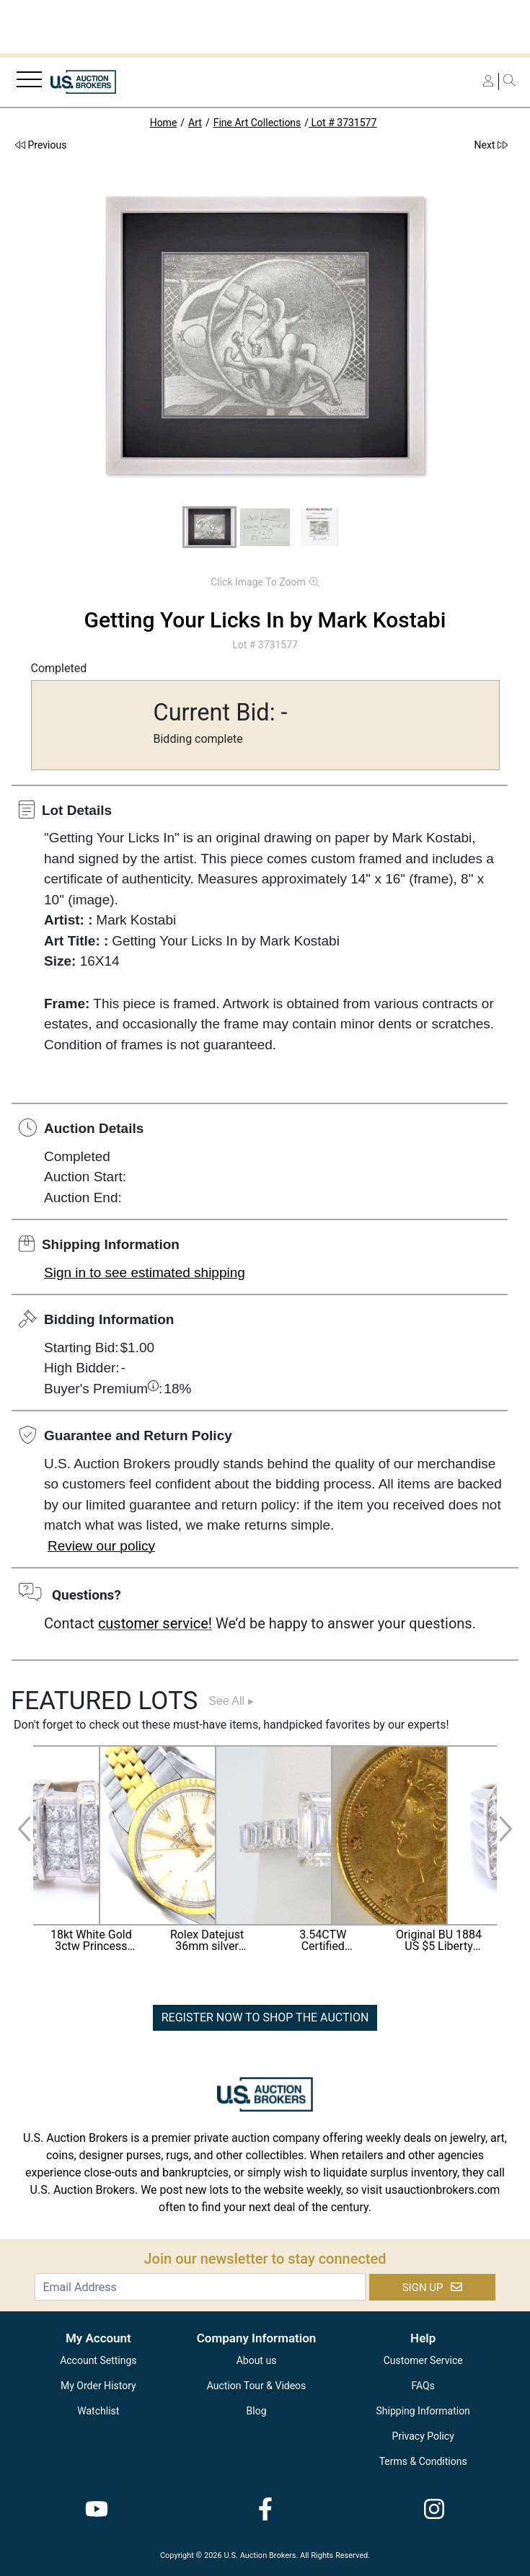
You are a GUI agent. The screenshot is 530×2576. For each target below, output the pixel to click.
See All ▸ (230, 1701)
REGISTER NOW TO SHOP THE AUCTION (265, 2017)
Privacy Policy (423, 2436)
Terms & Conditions (423, 2461)
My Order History (98, 2385)
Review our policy (101, 1545)
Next (491, 145)
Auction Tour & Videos (256, 2385)
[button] (209, 527)
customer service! (155, 1623)
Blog (257, 2411)
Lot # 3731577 (342, 122)
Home (163, 122)
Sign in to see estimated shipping (144, 1272)
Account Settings (98, 2360)
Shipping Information (423, 2411)
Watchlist (98, 2411)
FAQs (423, 2385)
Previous (40, 145)
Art (195, 122)
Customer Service (423, 2360)
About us (257, 2360)
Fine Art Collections (257, 122)
